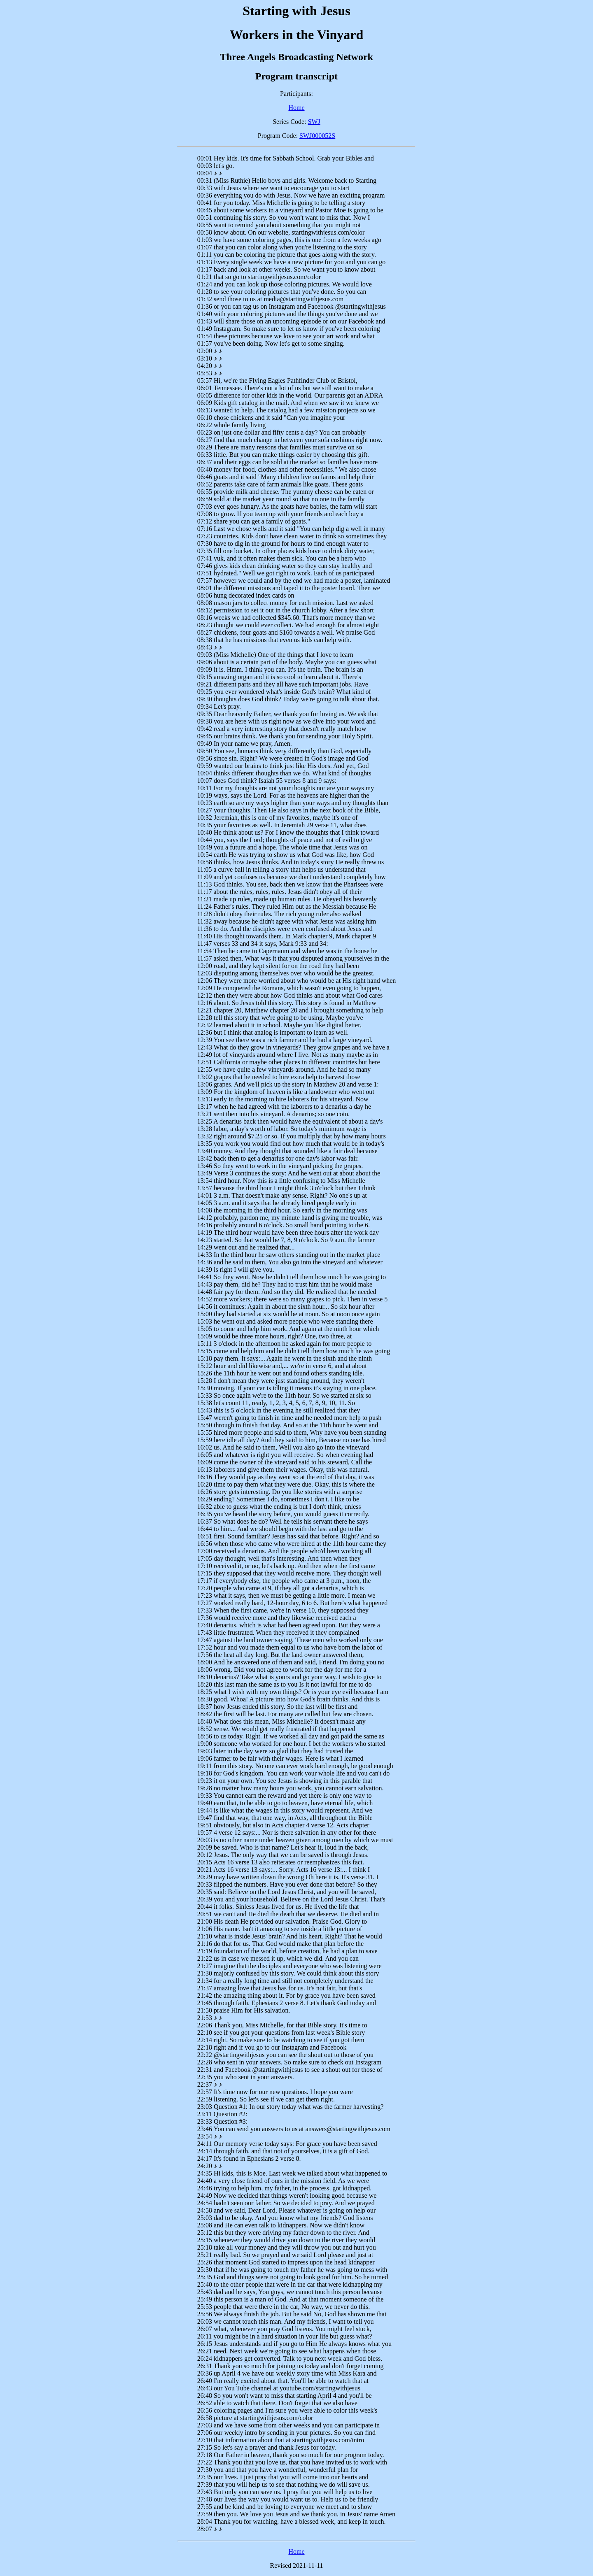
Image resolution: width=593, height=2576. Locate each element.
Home (296, 107)
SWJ (314, 121)
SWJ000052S (317, 135)
